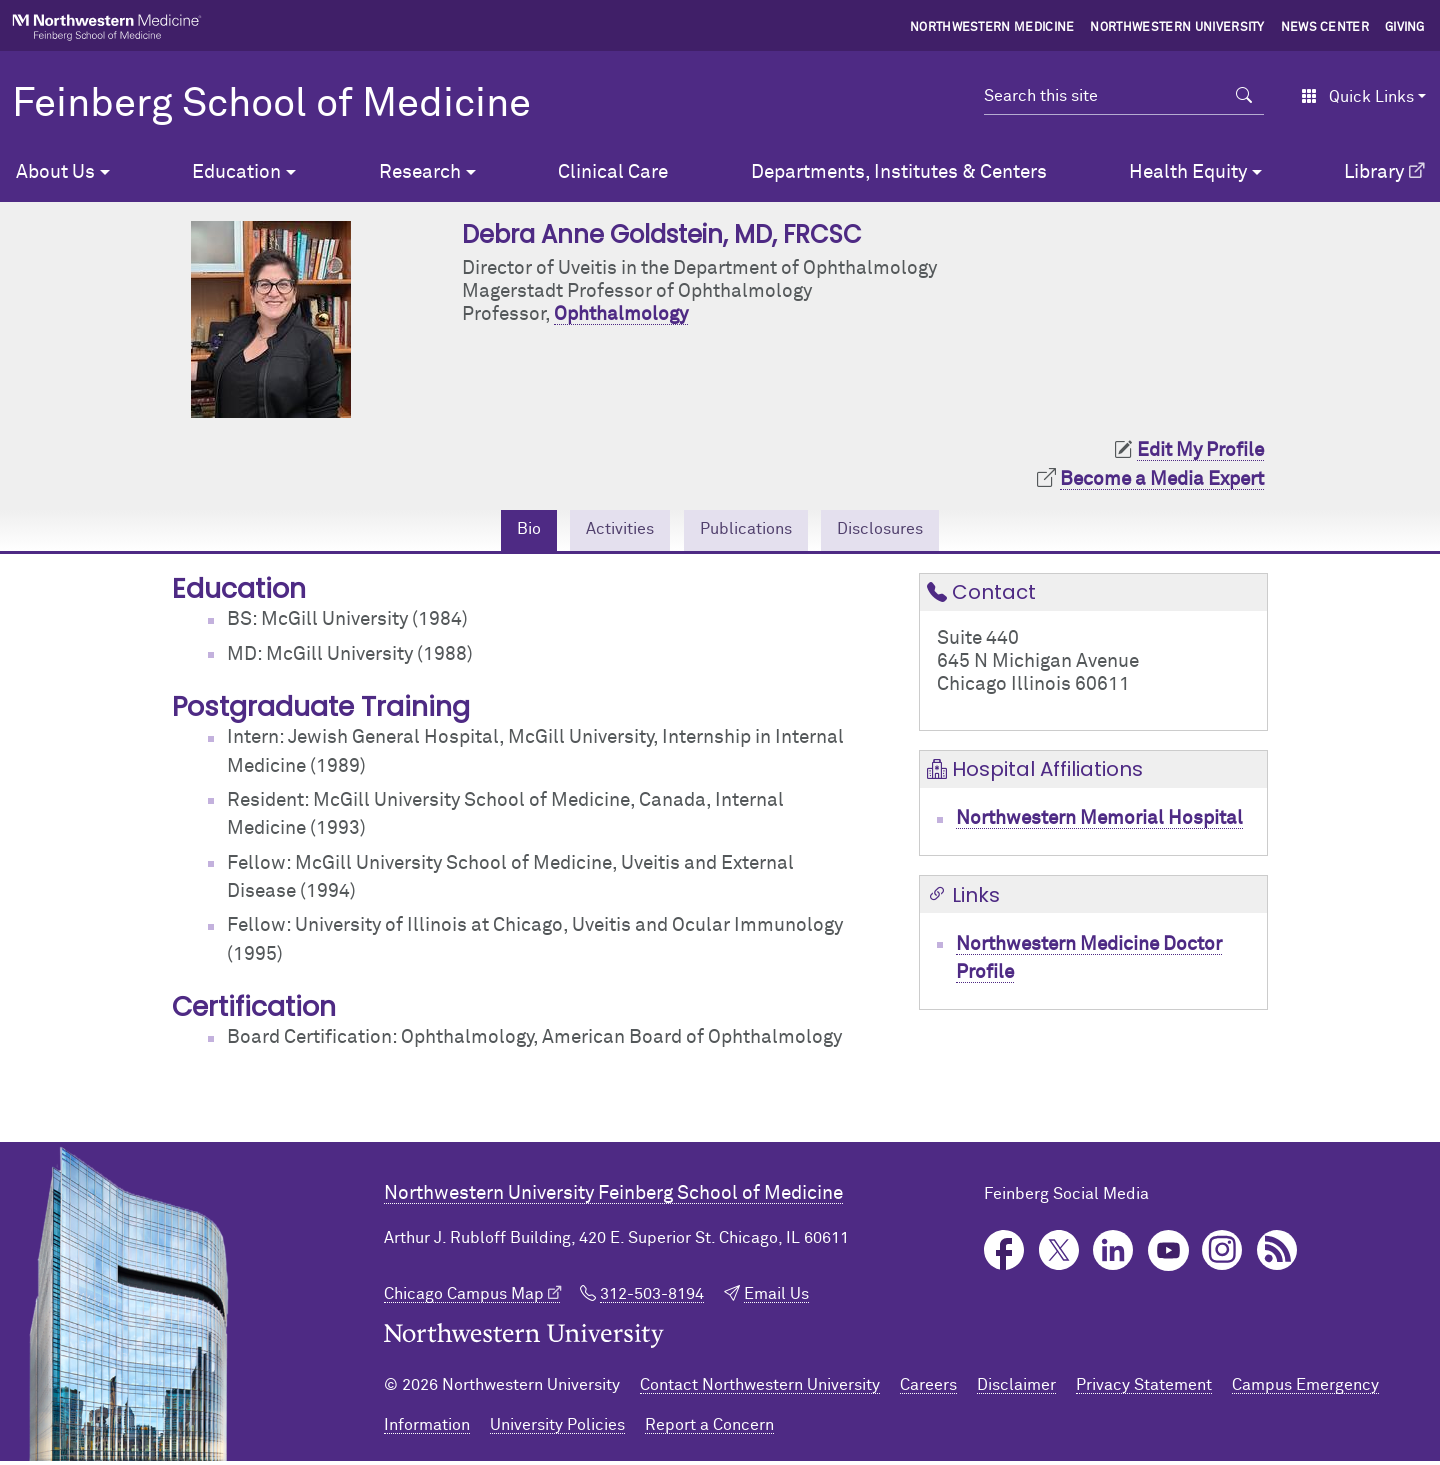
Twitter (1059, 1254)
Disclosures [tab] (900, 531)
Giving (1405, 28)
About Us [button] (55, 172)
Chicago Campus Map (464, 1298)
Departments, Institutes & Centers (899, 172)
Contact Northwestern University (760, 1389)
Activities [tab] (604, 531)
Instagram (1222, 1254)
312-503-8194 (652, 1298)
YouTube (1168, 1254)
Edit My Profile (1200, 450)
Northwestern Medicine (992, 28)
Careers (928, 1389)
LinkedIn (1113, 1254)
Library (1374, 172)
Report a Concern (709, 1429)
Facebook (1004, 1254)
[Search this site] (1104, 96)
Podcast (1277, 1254)
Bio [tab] (502, 531)
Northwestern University (1177, 28)
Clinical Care (613, 172)
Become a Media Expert (1162, 479)
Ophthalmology (621, 314)
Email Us (776, 1298)
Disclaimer (1016, 1389)
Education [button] (236, 172)
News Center (1325, 28)
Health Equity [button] (1188, 172)
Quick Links (1357, 97)
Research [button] (420, 172)
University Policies (557, 1429)
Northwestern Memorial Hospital (1099, 822)
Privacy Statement (1144, 1389)
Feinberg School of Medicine (271, 105)
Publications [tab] (747, 531)
